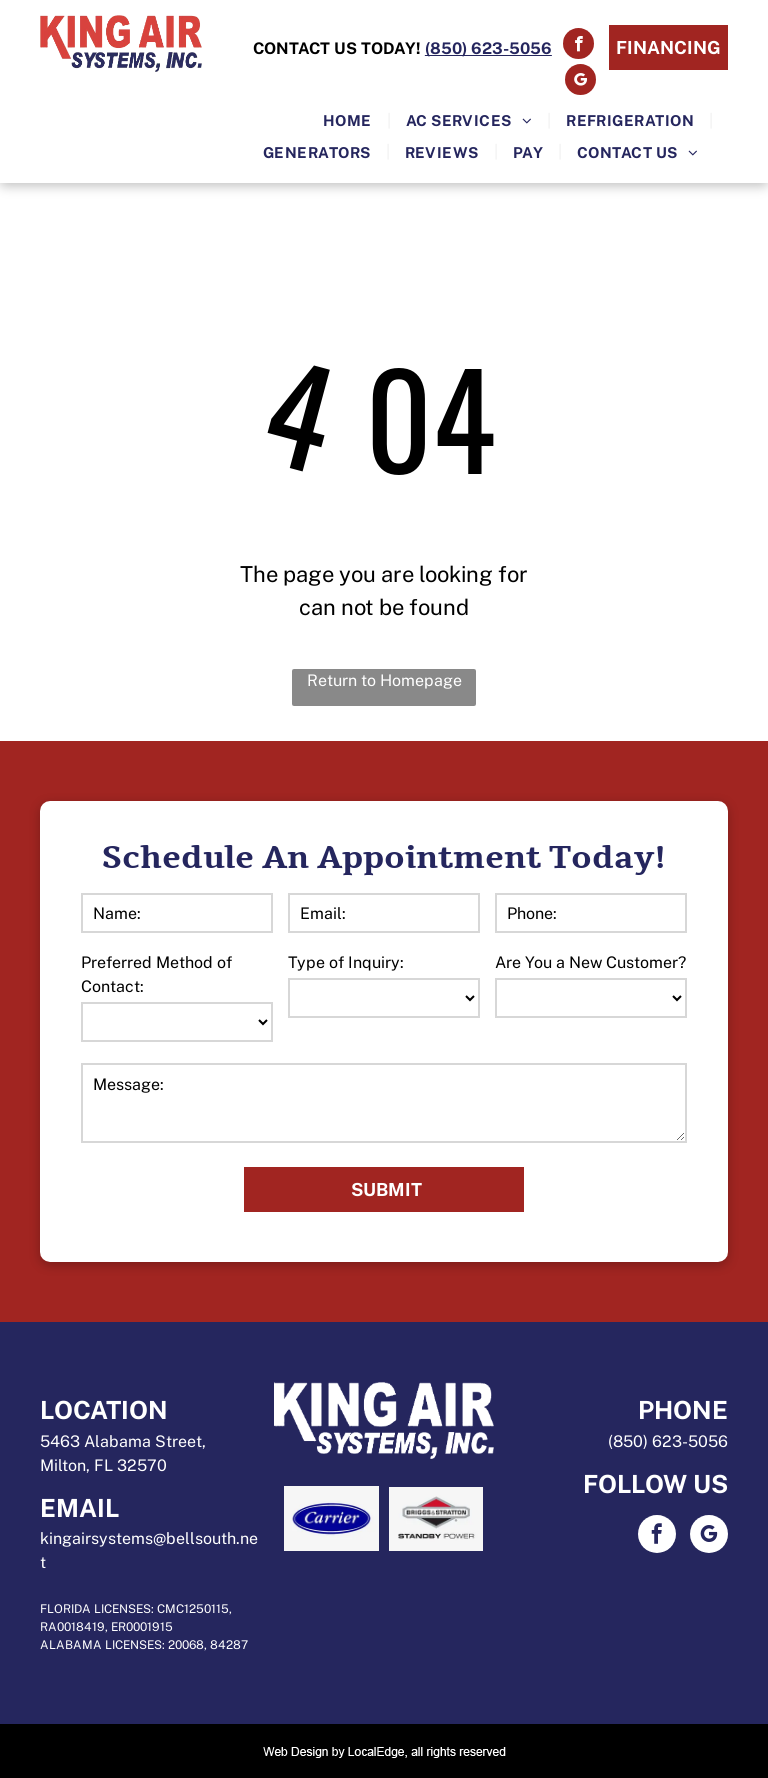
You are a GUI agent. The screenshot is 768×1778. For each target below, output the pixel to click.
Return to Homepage (384, 680)
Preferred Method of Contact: (156, 974)
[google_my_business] (580, 82)
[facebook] (578, 46)
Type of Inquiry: (346, 962)
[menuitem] (349, 121)
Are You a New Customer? (590, 962)
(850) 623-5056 (668, 1441)
